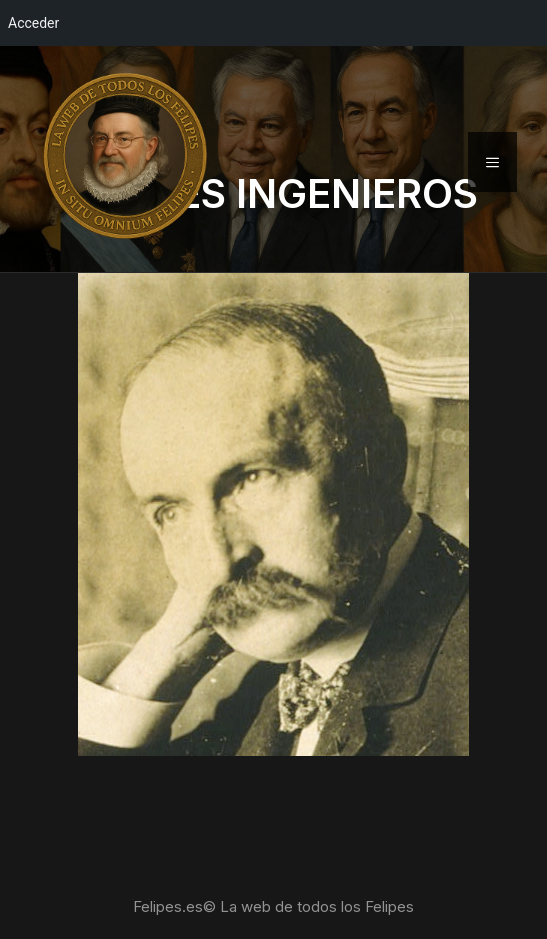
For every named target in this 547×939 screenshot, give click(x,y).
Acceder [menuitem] (33, 23)
